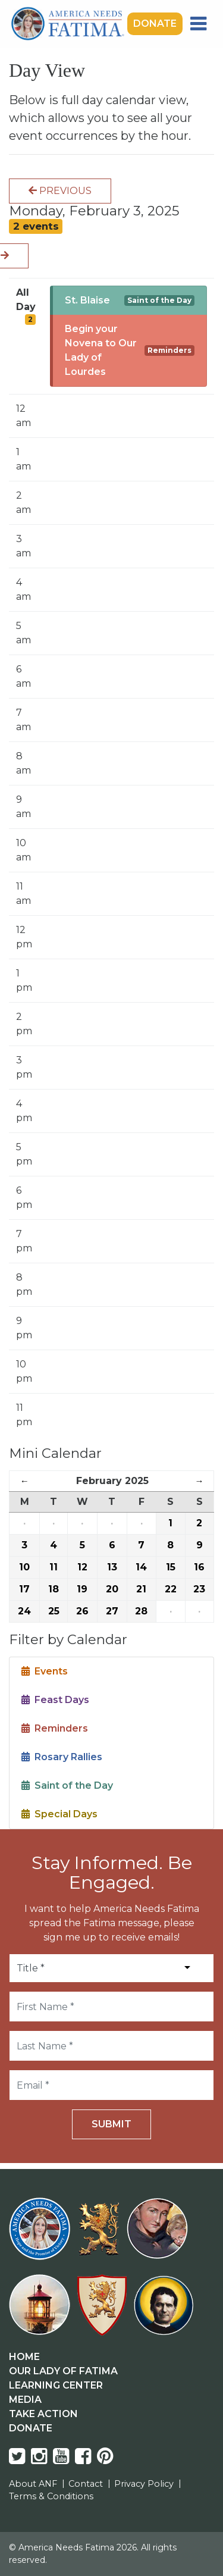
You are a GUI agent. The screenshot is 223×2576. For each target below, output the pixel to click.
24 (24, 1611)
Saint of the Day (159, 300)
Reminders (169, 350)
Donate (155, 23)
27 (112, 1611)
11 (53, 1567)
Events (44, 1671)
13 (112, 1567)
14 (141, 1567)
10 (24, 1567)
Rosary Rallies (61, 1757)
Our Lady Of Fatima (63, 2371)
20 (112, 1589)
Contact (85, 2483)
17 (24, 1589)
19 (82, 1589)
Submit (111, 2124)
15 (170, 1567)
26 (82, 1611)
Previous (60, 190)
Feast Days (55, 1699)
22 (171, 1589)
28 (141, 1611)
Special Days (59, 1814)
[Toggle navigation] (198, 24)
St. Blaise (87, 300)
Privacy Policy (144, 2483)
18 (53, 1589)
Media (25, 2399)
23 (199, 1589)
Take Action (43, 2414)
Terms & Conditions (51, 2496)
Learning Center (56, 2385)
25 (53, 1611)
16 (199, 1567)
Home (24, 2356)
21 (141, 1589)
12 (82, 1567)
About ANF (33, 2483)
